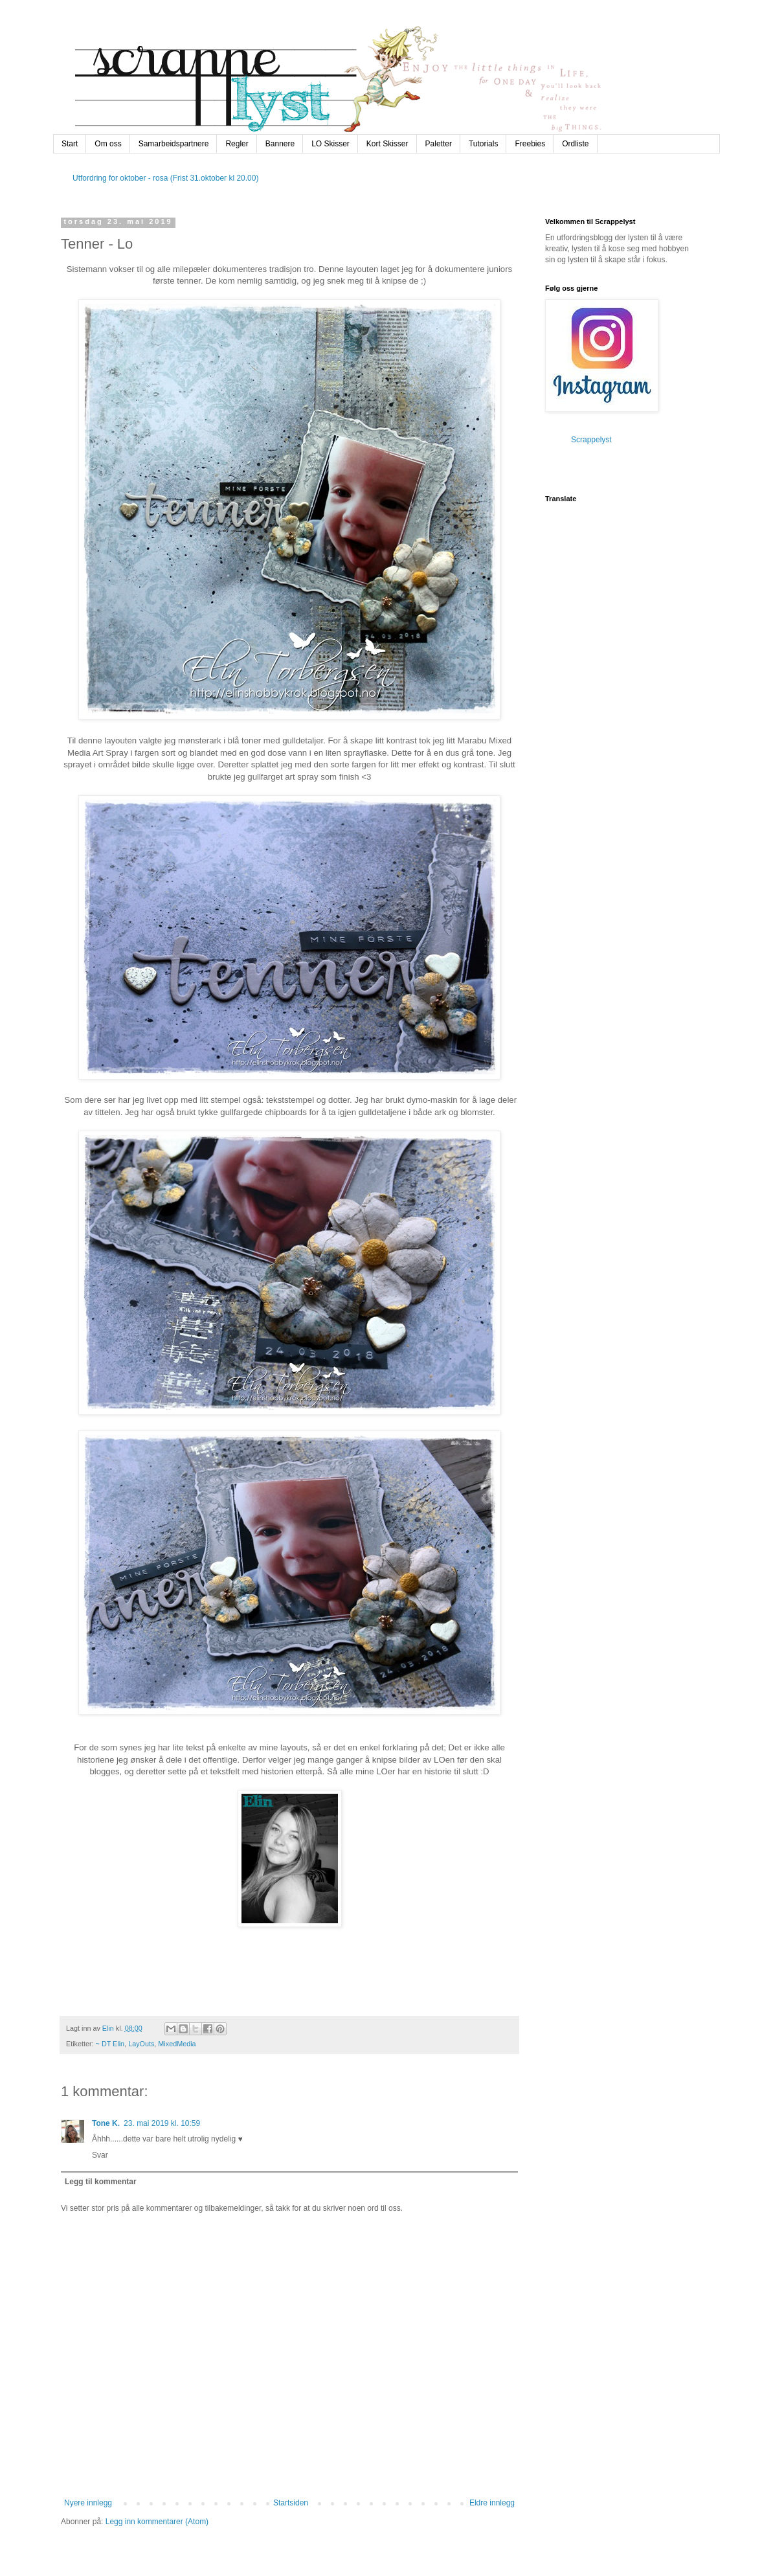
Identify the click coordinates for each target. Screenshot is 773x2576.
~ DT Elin (110, 2044)
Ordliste (575, 143)
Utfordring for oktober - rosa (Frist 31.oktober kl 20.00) (165, 178)
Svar (100, 2155)
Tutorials (484, 143)
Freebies (530, 143)
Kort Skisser (387, 143)
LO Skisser (330, 143)
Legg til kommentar (101, 2181)
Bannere (280, 143)
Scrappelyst (591, 439)
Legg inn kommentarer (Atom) (157, 2521)
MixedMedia (177, 2044)
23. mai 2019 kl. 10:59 (162, 2123)
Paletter (438, 143)
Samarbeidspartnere (174, 143)
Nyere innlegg (88, 2502)
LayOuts (141, 2044)
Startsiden (290, 2502)
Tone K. (106, 2123)
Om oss (108, 143)
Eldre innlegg (492, 2502)
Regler (236, 143)
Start (70, 143)
